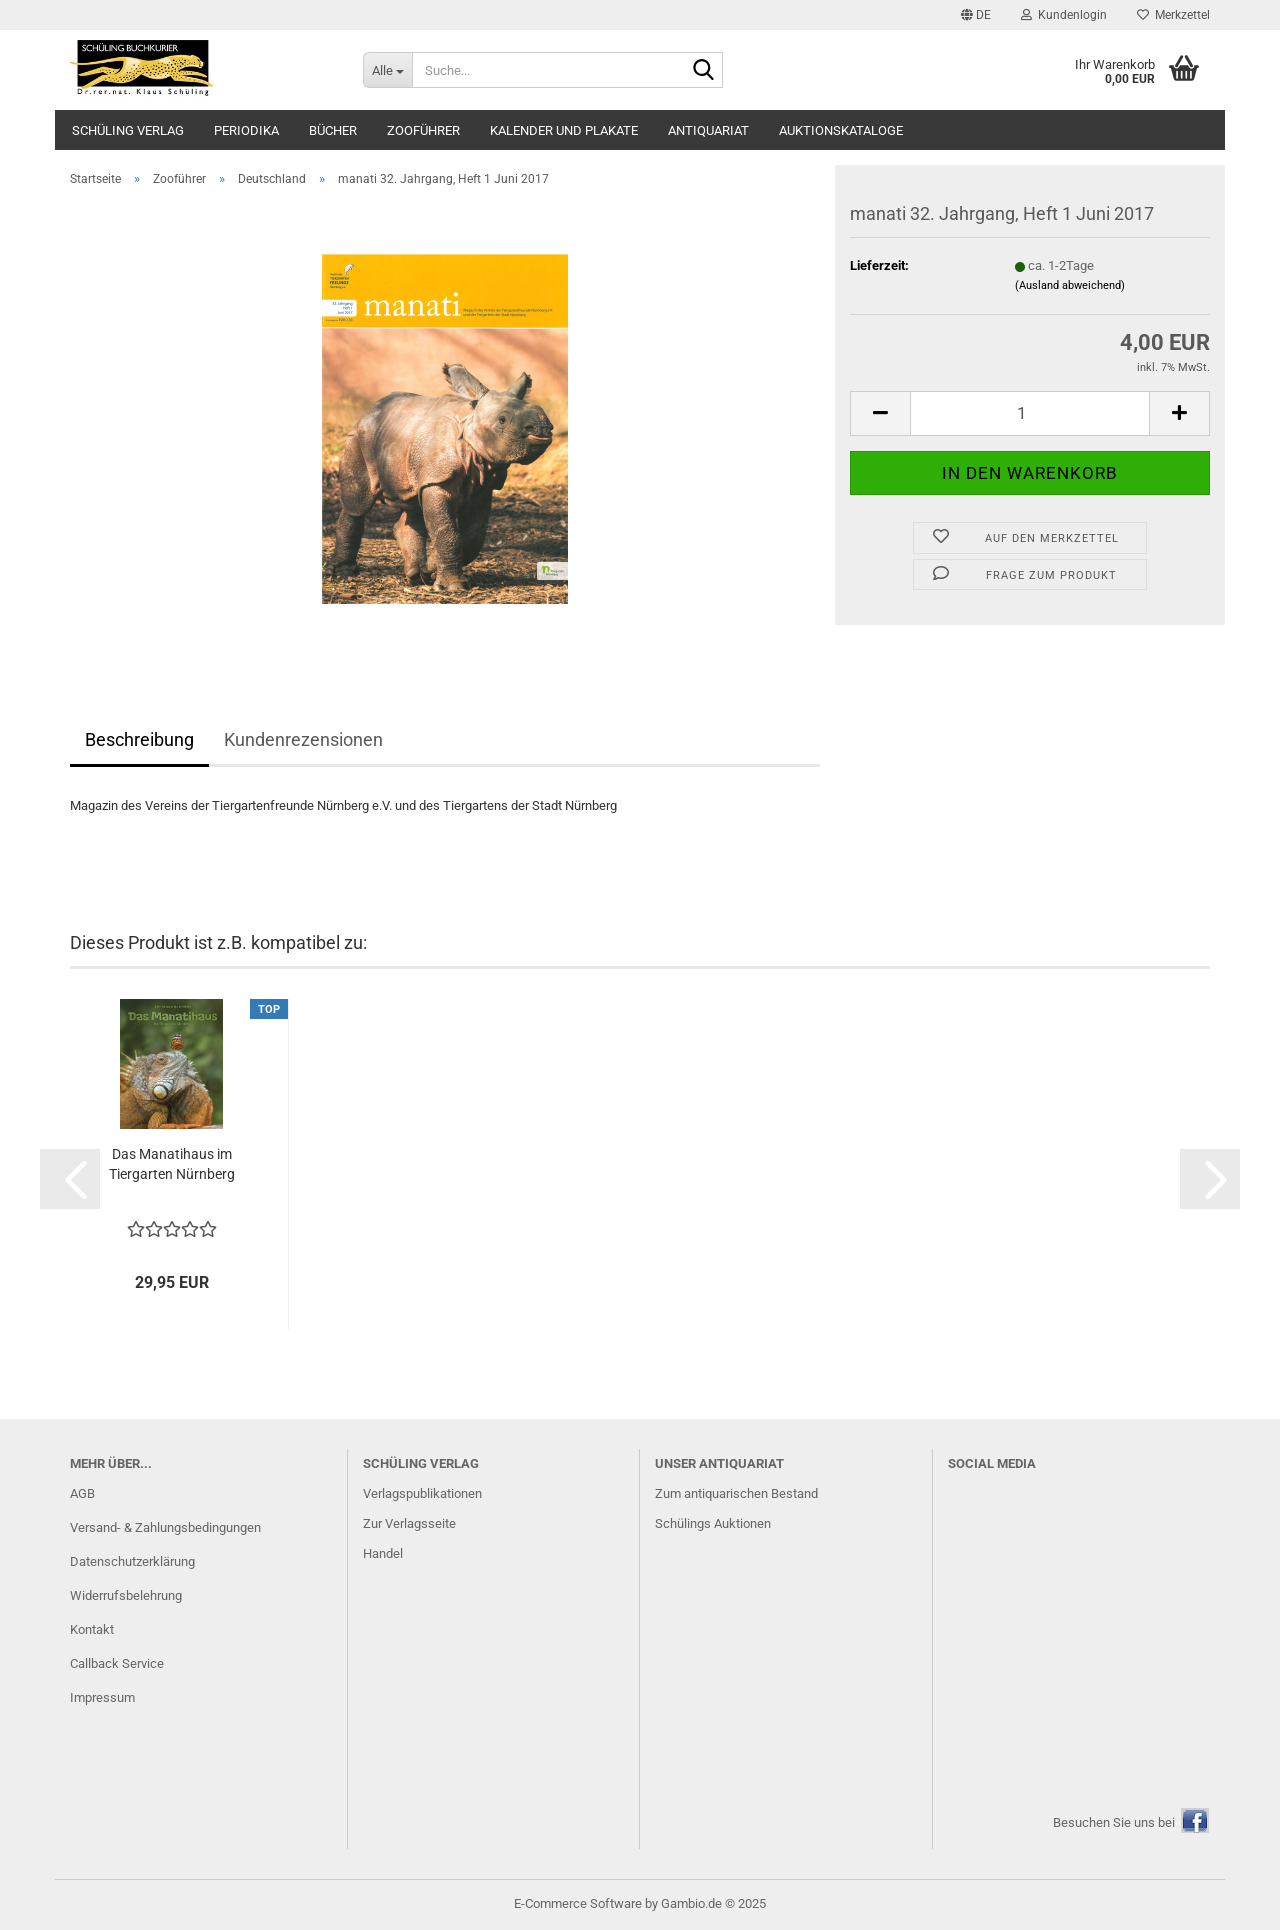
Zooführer (423, 130)
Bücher (333, 130)
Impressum (102, 1697)
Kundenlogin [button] (1064, 15)
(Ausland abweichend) (1070, 285)
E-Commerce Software (578, 1903)
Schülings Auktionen (713, 1523)
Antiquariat (708, 130)
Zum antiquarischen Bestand (736, 1493)
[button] (976, 15)
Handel (383, 1553)
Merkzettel (1173, 15)
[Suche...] (387, 70)
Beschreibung (139, 739)
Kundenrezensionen (303, 739)
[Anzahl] (1030, 413)
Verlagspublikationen (422, 1493)
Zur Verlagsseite (409, 1523)
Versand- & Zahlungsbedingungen (165, 1527)
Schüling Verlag (128, 130)
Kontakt (92, 1629)
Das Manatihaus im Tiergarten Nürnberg (172, 1164)
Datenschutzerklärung (132, 1561)
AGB (82, 1493)
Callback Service (117, 1663)
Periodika (246, 130)
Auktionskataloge (841, 130)
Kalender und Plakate (564, 130)
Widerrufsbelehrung (126, 1595)
